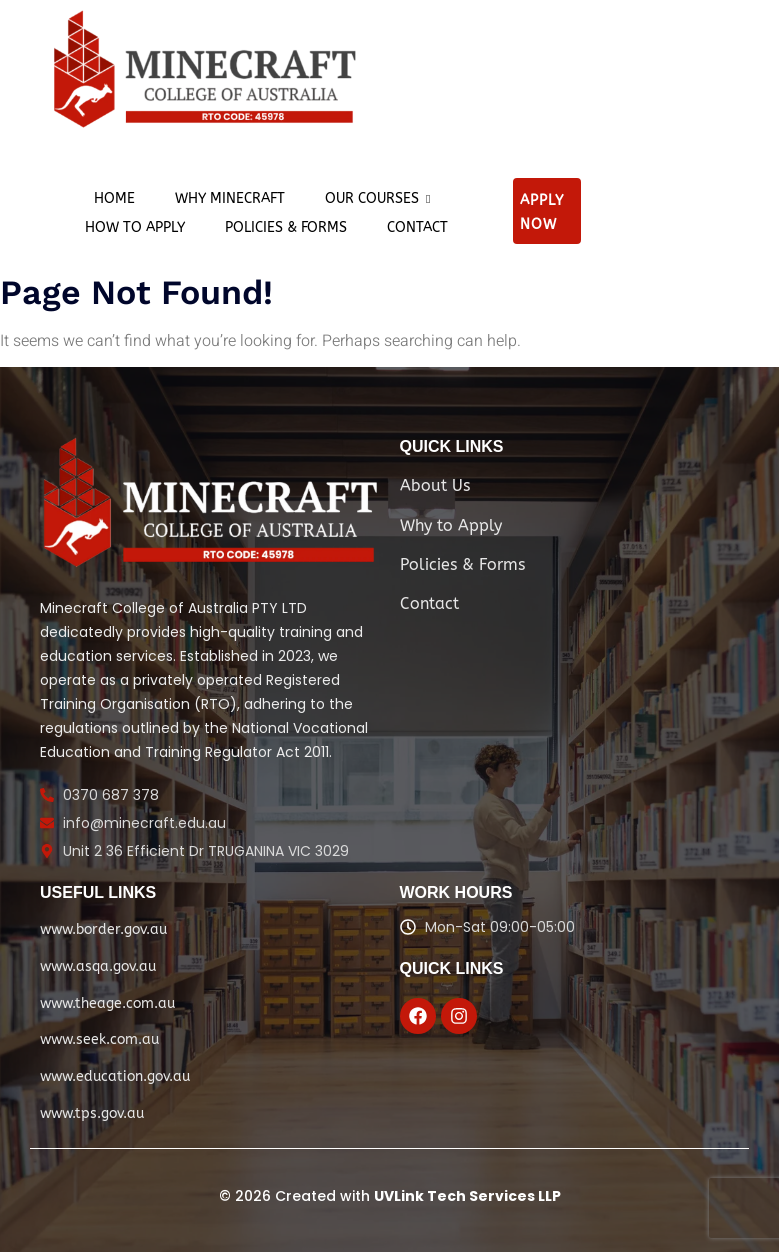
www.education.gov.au (115, 1076)
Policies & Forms (286, 227)
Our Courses (377, 198)
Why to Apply (451, 525)
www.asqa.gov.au (98, 966)
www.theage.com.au (107, 1003)
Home (114, 198)
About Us (435, 485)
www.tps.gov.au (92, 1113)
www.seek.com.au (99, 1039)
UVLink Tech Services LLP (467, 1196)
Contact (417, 227)
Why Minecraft (230, 198)
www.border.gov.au (103, 929)
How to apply (135, 227)
